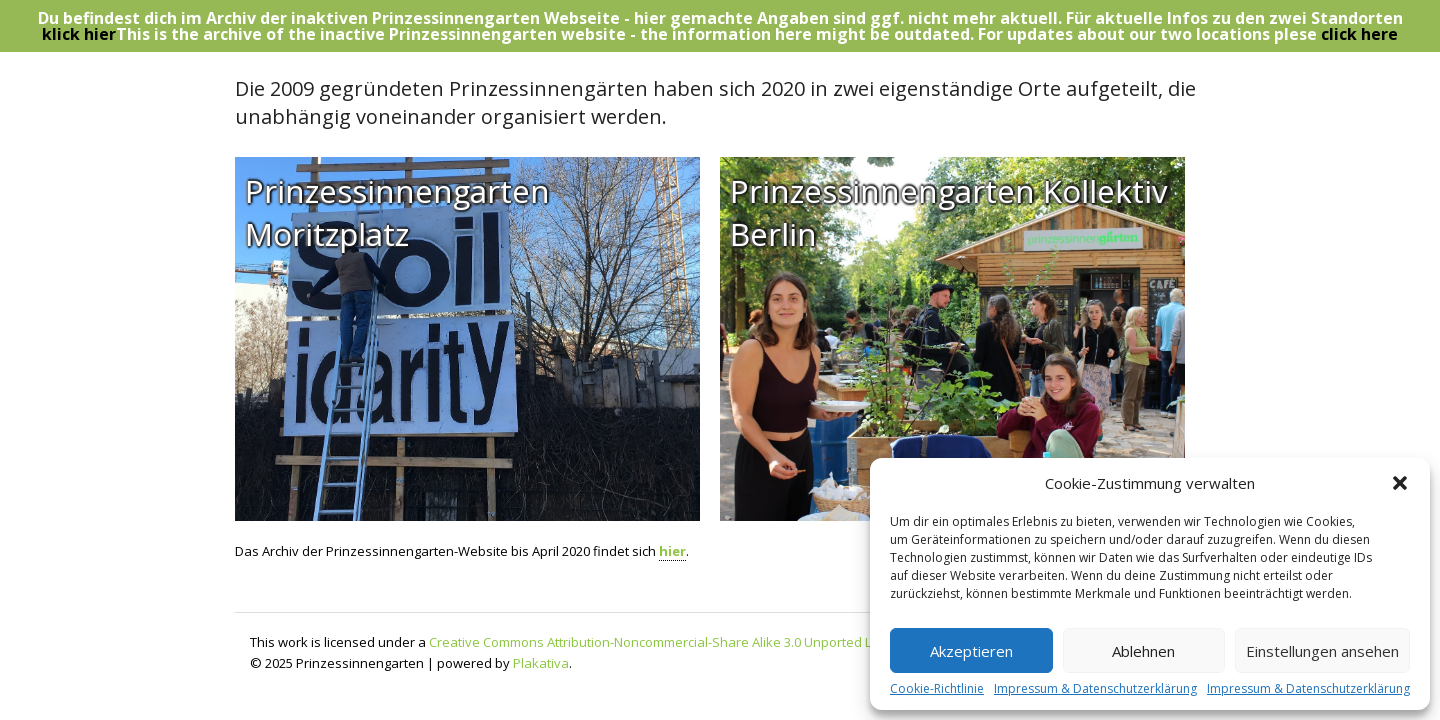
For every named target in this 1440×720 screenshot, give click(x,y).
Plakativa (541, 663)
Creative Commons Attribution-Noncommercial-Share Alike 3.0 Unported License (670, 642)
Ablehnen (1143, 651)
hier (672, 551)
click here (1359, 34)
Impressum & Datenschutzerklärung (1095, 689)
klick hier (79, 34)
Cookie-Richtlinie (937, 689)
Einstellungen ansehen (1322, 651)
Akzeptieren (971, 651)
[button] (1400, 483)
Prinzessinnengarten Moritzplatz (397, 213)
